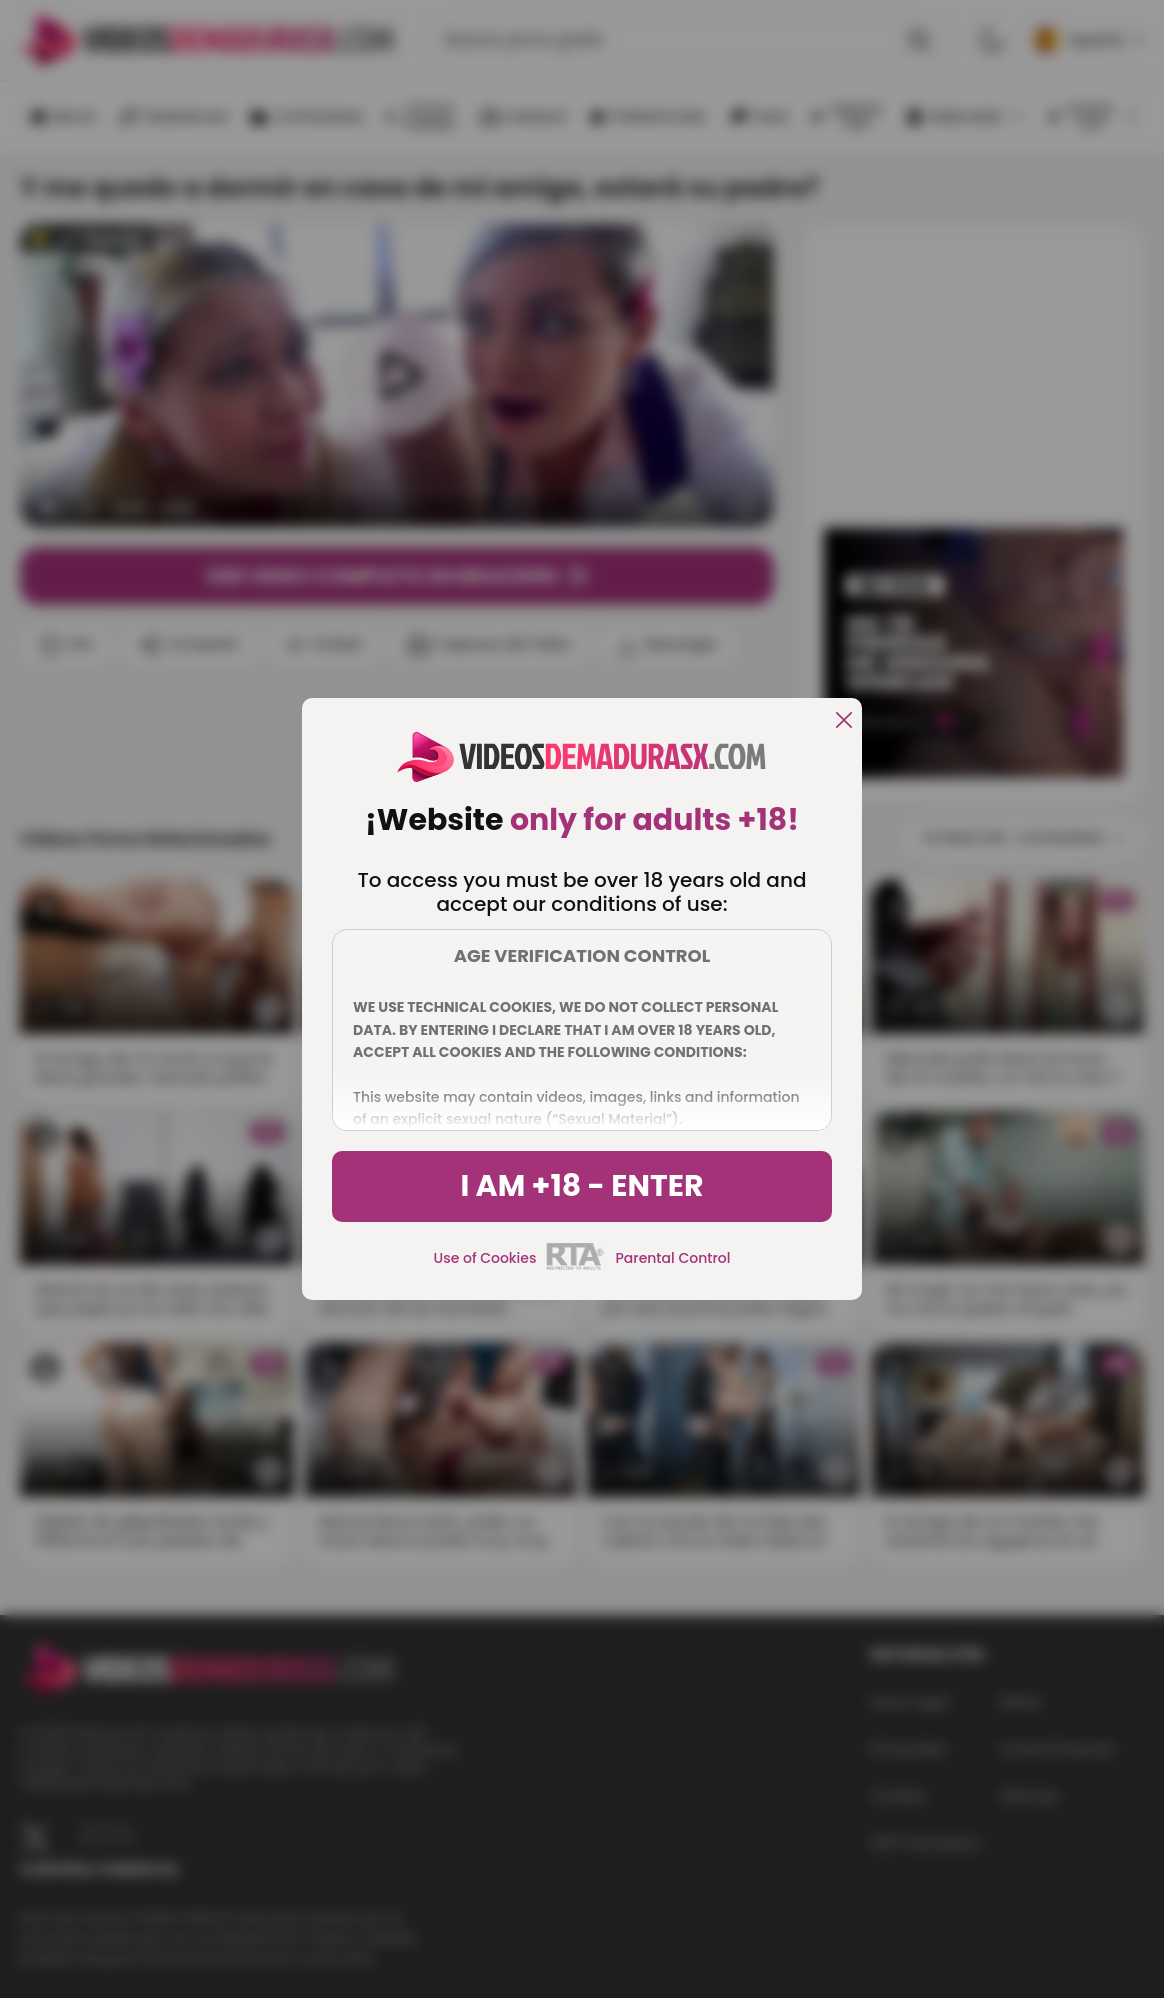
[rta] (575, 1267)
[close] (844, 721)
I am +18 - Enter (581, 1186)
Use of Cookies (485, 1258)
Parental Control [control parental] (672, 1258)
